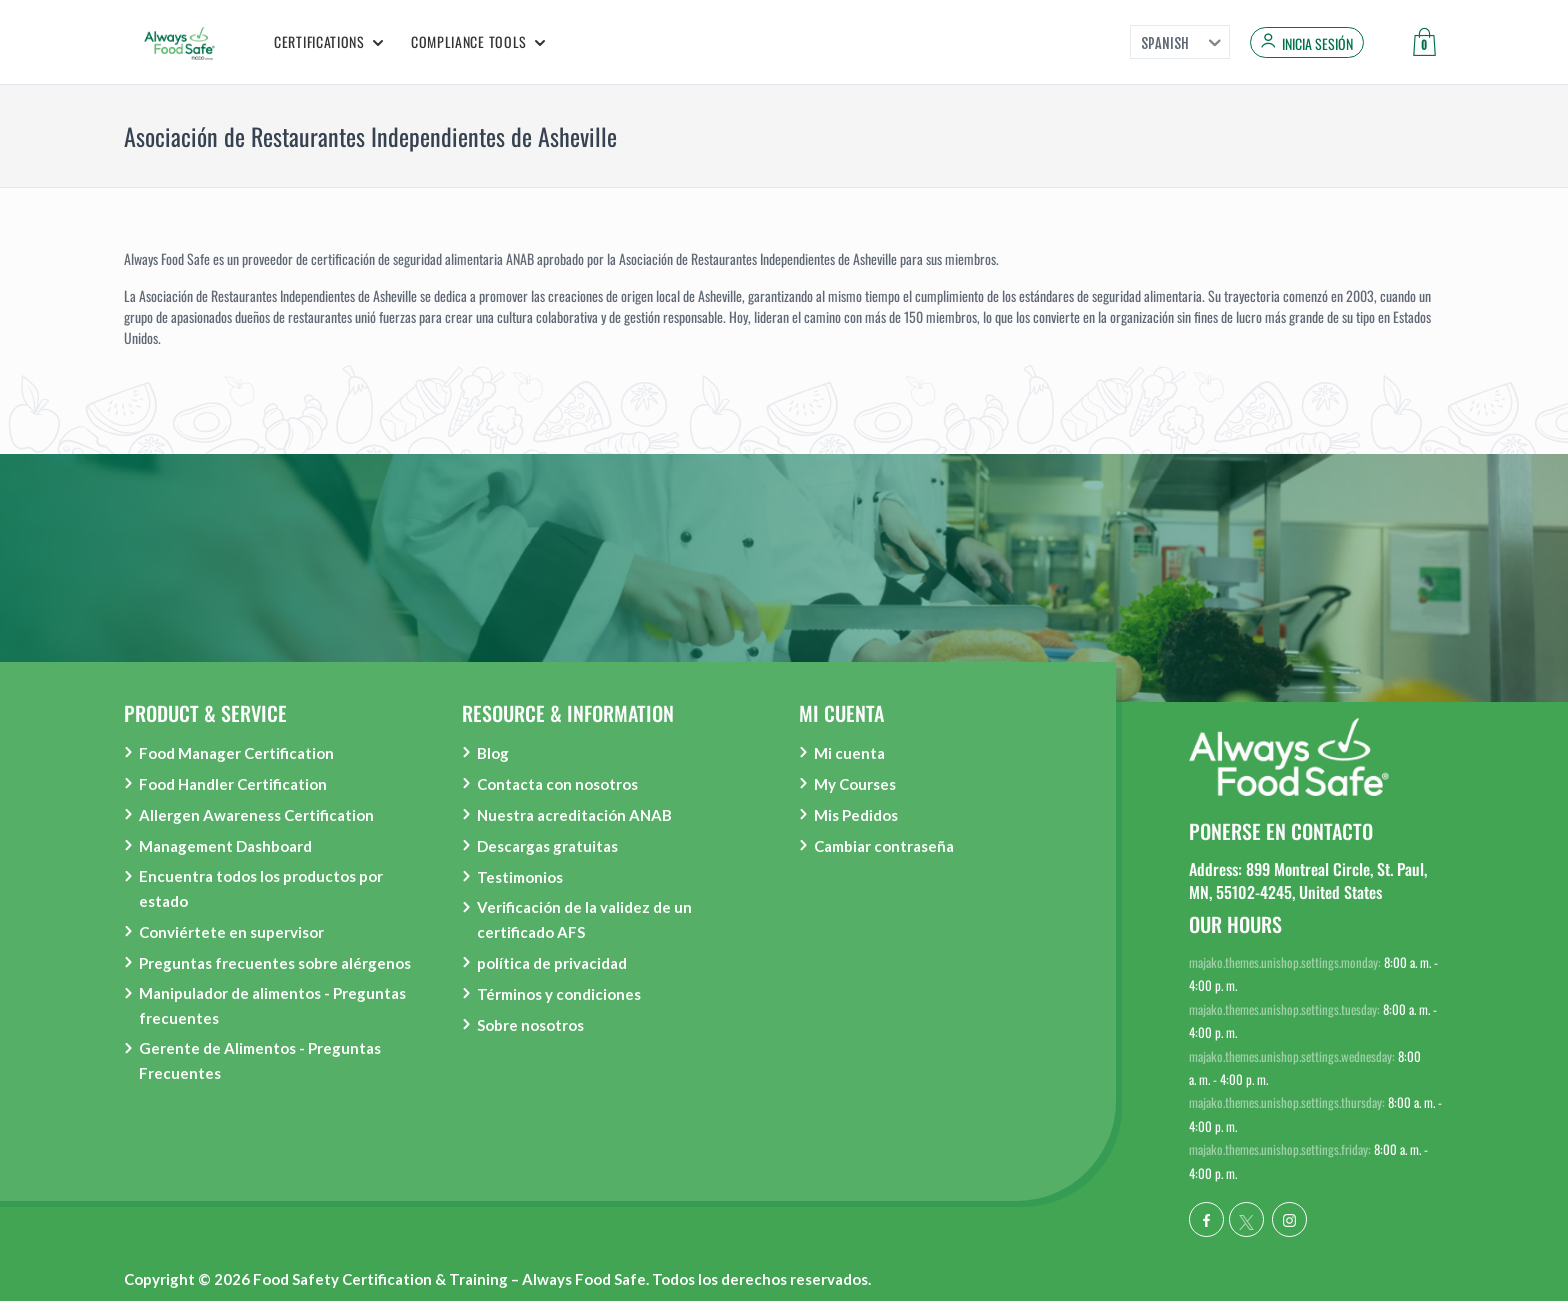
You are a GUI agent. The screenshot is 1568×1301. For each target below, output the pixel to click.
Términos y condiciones (559, 994)
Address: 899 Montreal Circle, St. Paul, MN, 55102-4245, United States (1308, 880)
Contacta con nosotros (557, 784)
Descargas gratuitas (547, 846)
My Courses (855, 784)
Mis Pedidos (856, 815)
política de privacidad (552, 963)
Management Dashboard (225, 846)
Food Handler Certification (233, 784)
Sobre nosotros (530, 1025)
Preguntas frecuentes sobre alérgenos (275, 963)
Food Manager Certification (236, 753)
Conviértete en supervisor (231, 932)
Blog (493, 753)
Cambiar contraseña (884, 846)
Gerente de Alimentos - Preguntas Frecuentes (260, 1060)
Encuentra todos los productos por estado (261, 888)
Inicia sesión (1317, 44)
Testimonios (520, 877)
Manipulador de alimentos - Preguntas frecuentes (272, 1005)
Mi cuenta (849, 753)
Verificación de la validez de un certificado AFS (584, 919)
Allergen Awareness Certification (256, 815)
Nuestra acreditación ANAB (574, 815)
